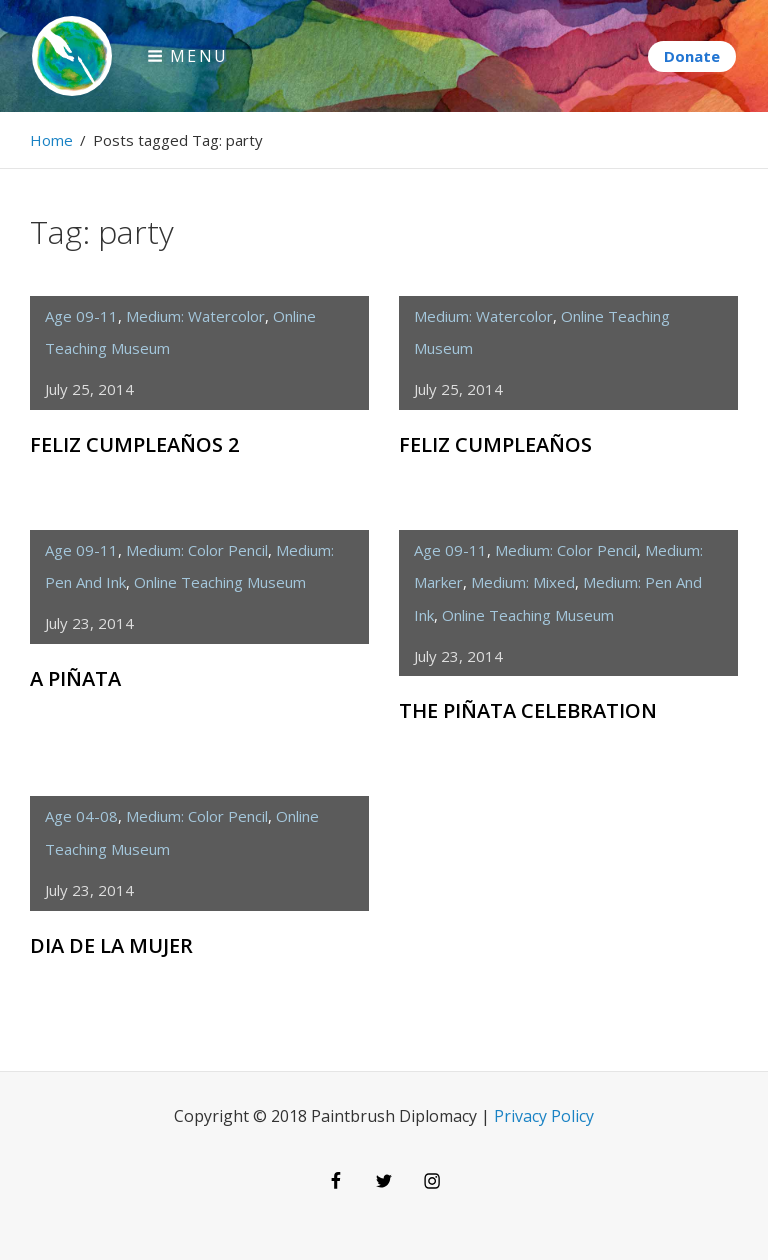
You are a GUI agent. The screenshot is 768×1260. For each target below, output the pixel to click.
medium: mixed (523, 582)
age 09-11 (81, 316)
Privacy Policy (544, 1116)
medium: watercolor (195, 316)
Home (51, 140)
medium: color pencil (197, 550)
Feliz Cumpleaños (495, 444)
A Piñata (75, 678)
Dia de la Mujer (111, 945)
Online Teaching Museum (220, 582)
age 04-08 (81, 816)
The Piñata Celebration (528, 710)
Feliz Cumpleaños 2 (134, 444)
